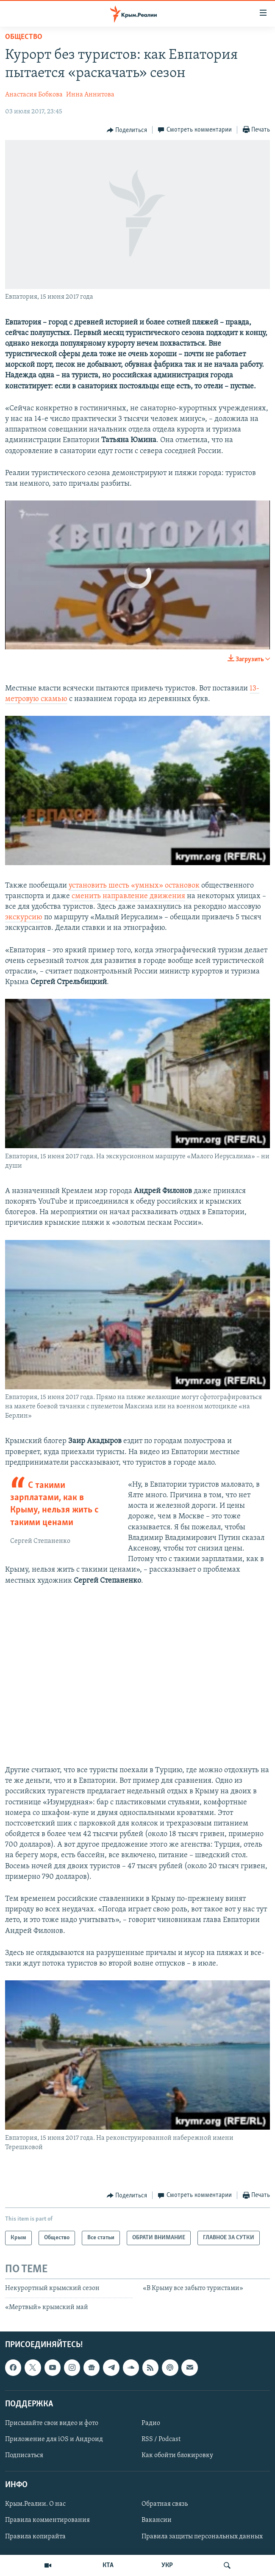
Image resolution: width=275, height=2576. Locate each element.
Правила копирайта (35, 2536)
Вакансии (157, 2520)
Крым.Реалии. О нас (35, 2504)
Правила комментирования (47, 2520)
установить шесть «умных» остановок (134, 886)
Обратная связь (165, 2504)
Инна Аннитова (90, 94)
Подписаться (24, 2455)
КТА (108, 2565)
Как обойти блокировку (177, 2455)
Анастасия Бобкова (34, 94)
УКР (167, 2565)
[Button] (127, 130)
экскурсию (23, 917)
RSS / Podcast (161, 2439)
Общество (23, 37)
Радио (151, 2423)
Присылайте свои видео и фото (51, 2423)
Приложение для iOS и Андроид (54, 2439)
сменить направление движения (128, 896)
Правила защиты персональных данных (202, 2536)
